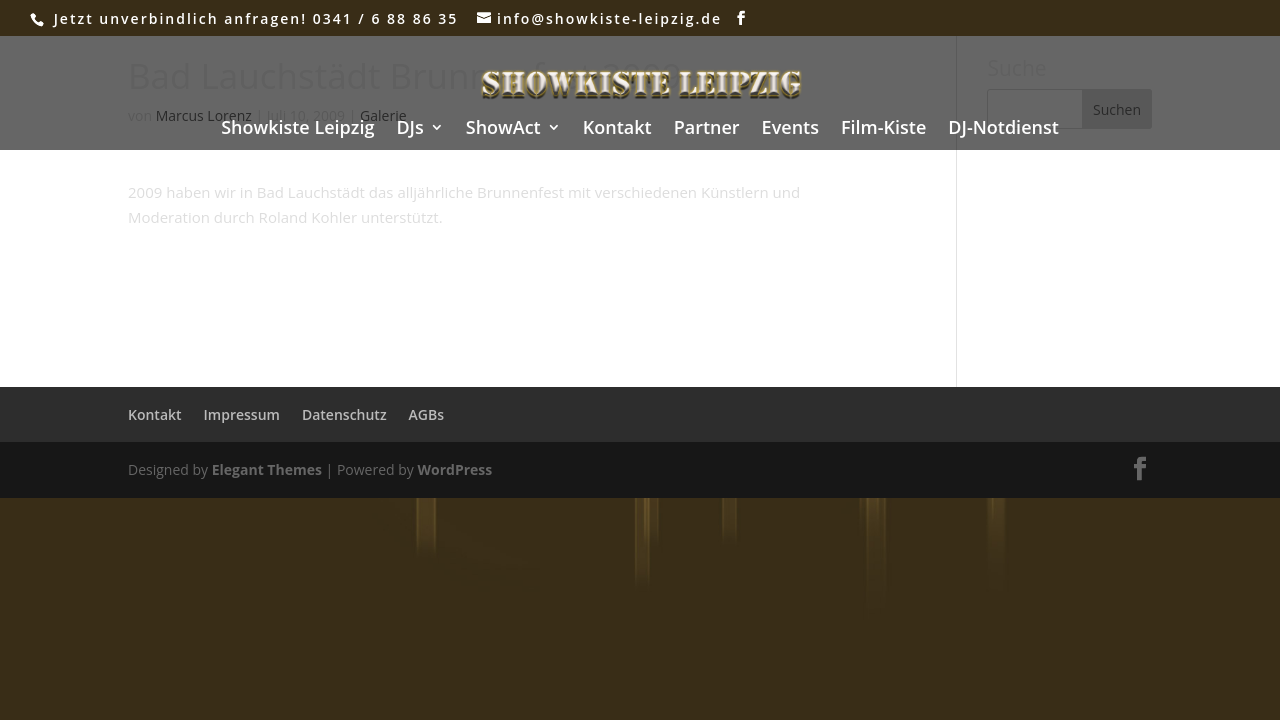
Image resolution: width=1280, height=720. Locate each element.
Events (790, 129)
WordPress (454, 469)
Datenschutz (344, 414)
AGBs (426, 414)
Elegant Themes (267, 469)
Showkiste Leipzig (297, 129)
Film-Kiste (883, 129)
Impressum (242, 414)
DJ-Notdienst (1003, 129)
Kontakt (617, 129)
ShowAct (503, 129)
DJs (409, 129)
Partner (707, 129)
